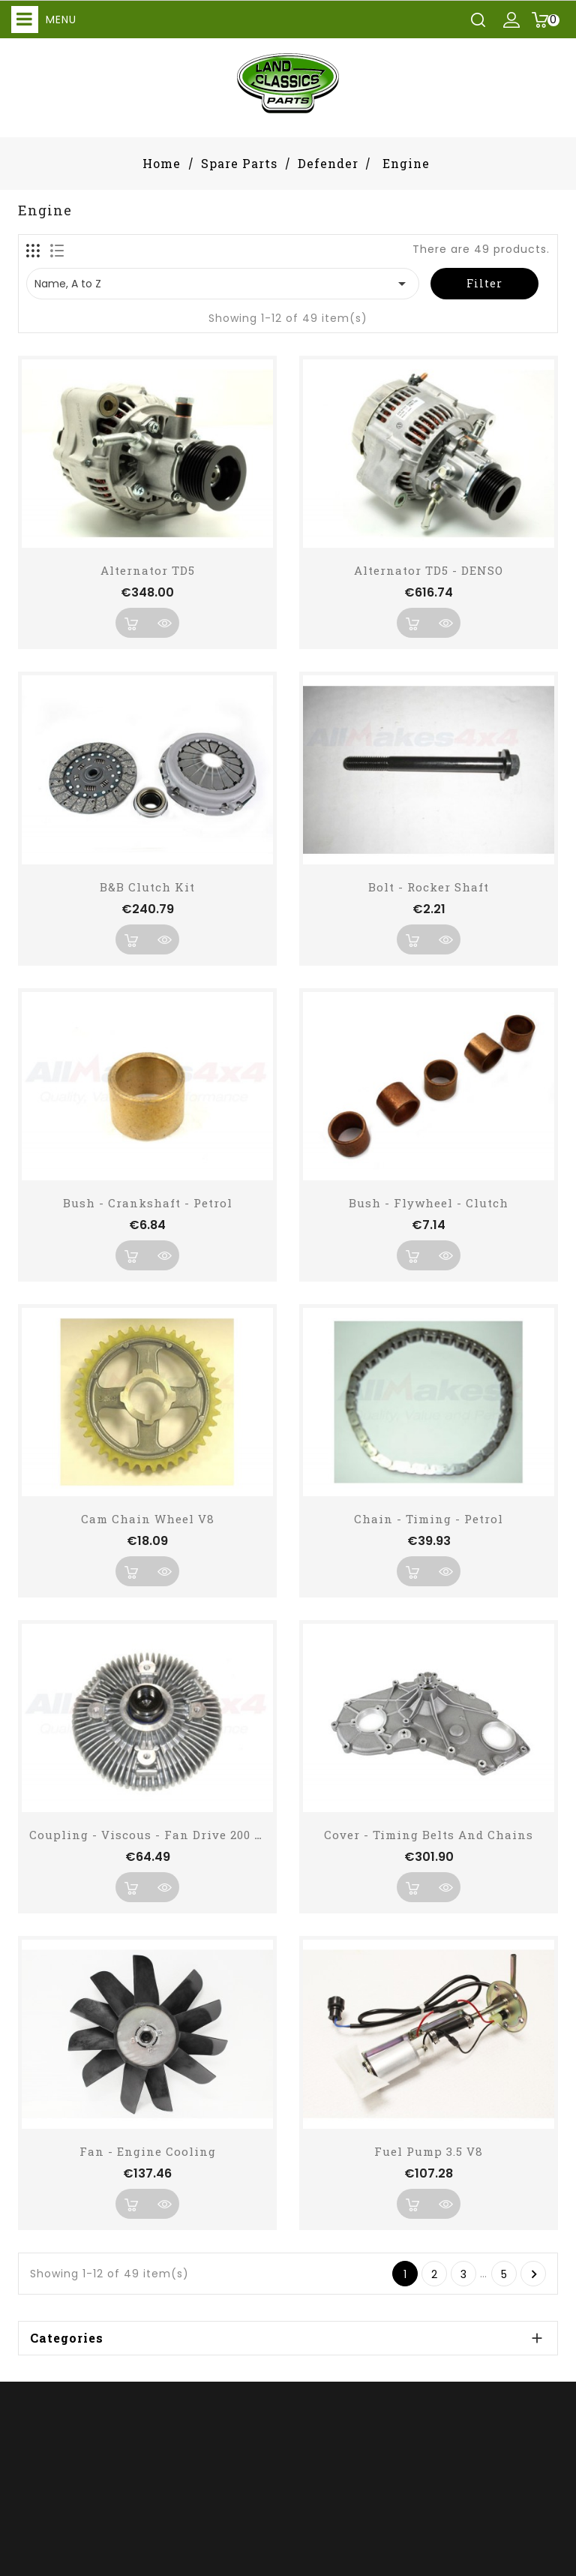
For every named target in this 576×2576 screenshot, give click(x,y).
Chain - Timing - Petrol (428, 1518)
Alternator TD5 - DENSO (428, 570)
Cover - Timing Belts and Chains (428, 1834)
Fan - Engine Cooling (148, 2151)
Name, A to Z (222, 284)
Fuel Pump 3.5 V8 (428, 2151)
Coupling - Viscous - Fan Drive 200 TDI (152, 1834)
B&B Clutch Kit (147, 886)
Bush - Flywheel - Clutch (428, 1202)
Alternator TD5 (147, 570)
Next (534, 2274)
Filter (484, 283)
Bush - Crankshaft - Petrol (147, 1202)
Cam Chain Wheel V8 (147, 1518)
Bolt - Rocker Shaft (428, 886)
